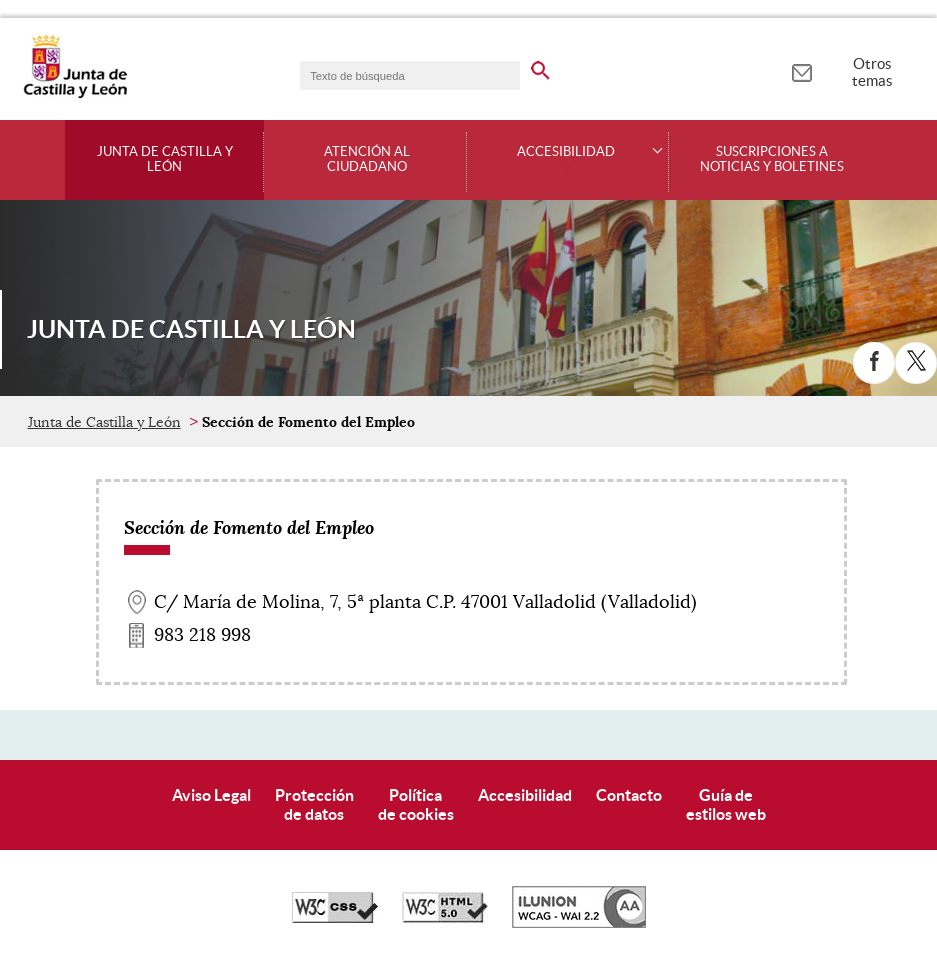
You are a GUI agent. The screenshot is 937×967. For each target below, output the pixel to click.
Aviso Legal (211, 795)
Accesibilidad (525, 795)
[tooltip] (801, 70)
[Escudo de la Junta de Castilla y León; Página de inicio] (75, 94)
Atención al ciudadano (367, 159)
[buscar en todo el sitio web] (540, 67)
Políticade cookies (416, 804)
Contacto (629, 795)
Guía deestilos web (726, 804)
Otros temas (872, 72)
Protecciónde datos (314, 804)
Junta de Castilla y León (165, 159)
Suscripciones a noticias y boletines (772, 159)
